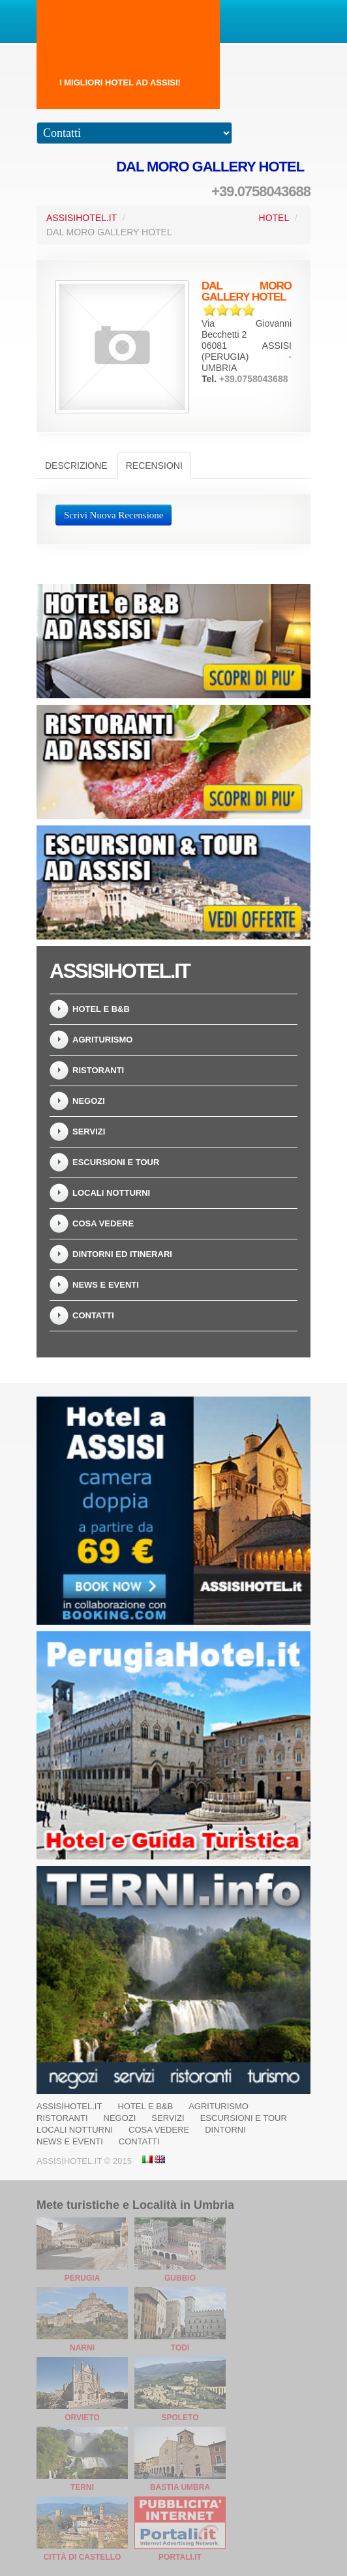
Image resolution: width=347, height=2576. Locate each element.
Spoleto (179, 2417)
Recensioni (154, 465)
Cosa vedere (103, 1223)
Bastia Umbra (180, 2487)
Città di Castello (82, 2557)
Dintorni (225, 2130)
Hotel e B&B (101, 1009)
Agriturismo (102, 1039)
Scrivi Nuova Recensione (113, 515)
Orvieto (82, 2417)
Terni (82, 2487)
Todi (180, 2347)
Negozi (88, 1101)
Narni (82, 2347)
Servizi (88, 1131)
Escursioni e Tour (115, 1162)
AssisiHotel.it (81, 218)
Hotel (274, 218)
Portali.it (180, 2557)
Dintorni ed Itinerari (122, 1254)
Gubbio (180, 2278)
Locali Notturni (111, 1193)
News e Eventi (105, 1285)
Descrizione (76, 465)
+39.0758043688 (260, 191)
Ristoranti (98, 1070)
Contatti (93, 1315)
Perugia (82, 2278)
